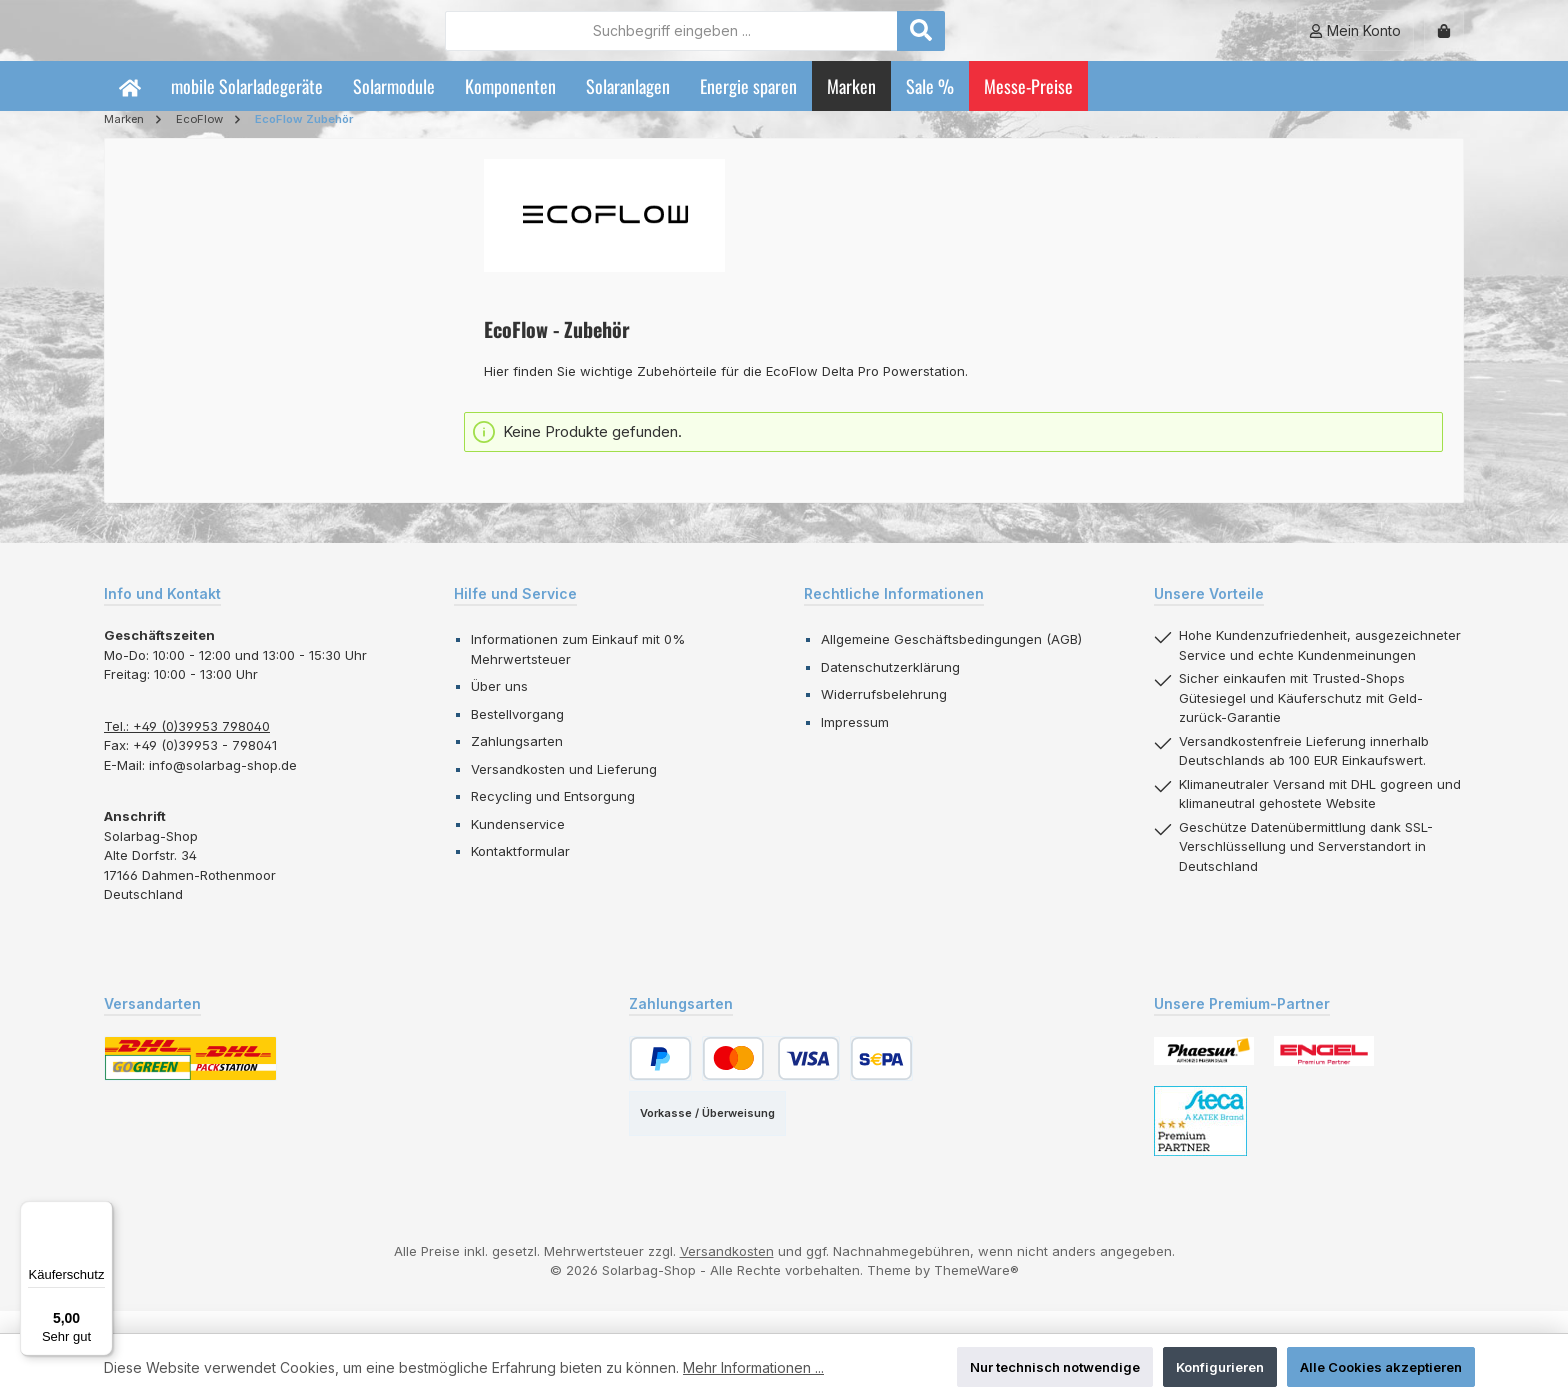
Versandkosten (727, 1273)
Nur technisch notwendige (1055, 1367)
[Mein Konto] (1355, 41)
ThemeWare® (976, 1292)
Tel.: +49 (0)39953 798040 (187, 748)
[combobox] (781, 41)
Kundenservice (518, 846)
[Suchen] (1031, 41)
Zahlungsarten (517, 763)
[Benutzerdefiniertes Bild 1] (1204, 1072)
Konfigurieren (1220, 1367)
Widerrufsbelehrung (884, 716)
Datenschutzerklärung (890, 689)
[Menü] (101, 1213)
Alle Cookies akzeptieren (1381, 1367)
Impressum (855, 744)
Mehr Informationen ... (753, 1367)
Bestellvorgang (517, 736)
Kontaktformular (520, 873)
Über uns (499, 708)
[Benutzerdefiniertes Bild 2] (1324, 1073)
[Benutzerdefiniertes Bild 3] (1200, 1143)
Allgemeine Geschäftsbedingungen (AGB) (951, 661)
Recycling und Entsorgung (553, 818)
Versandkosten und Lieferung (564, 791)
